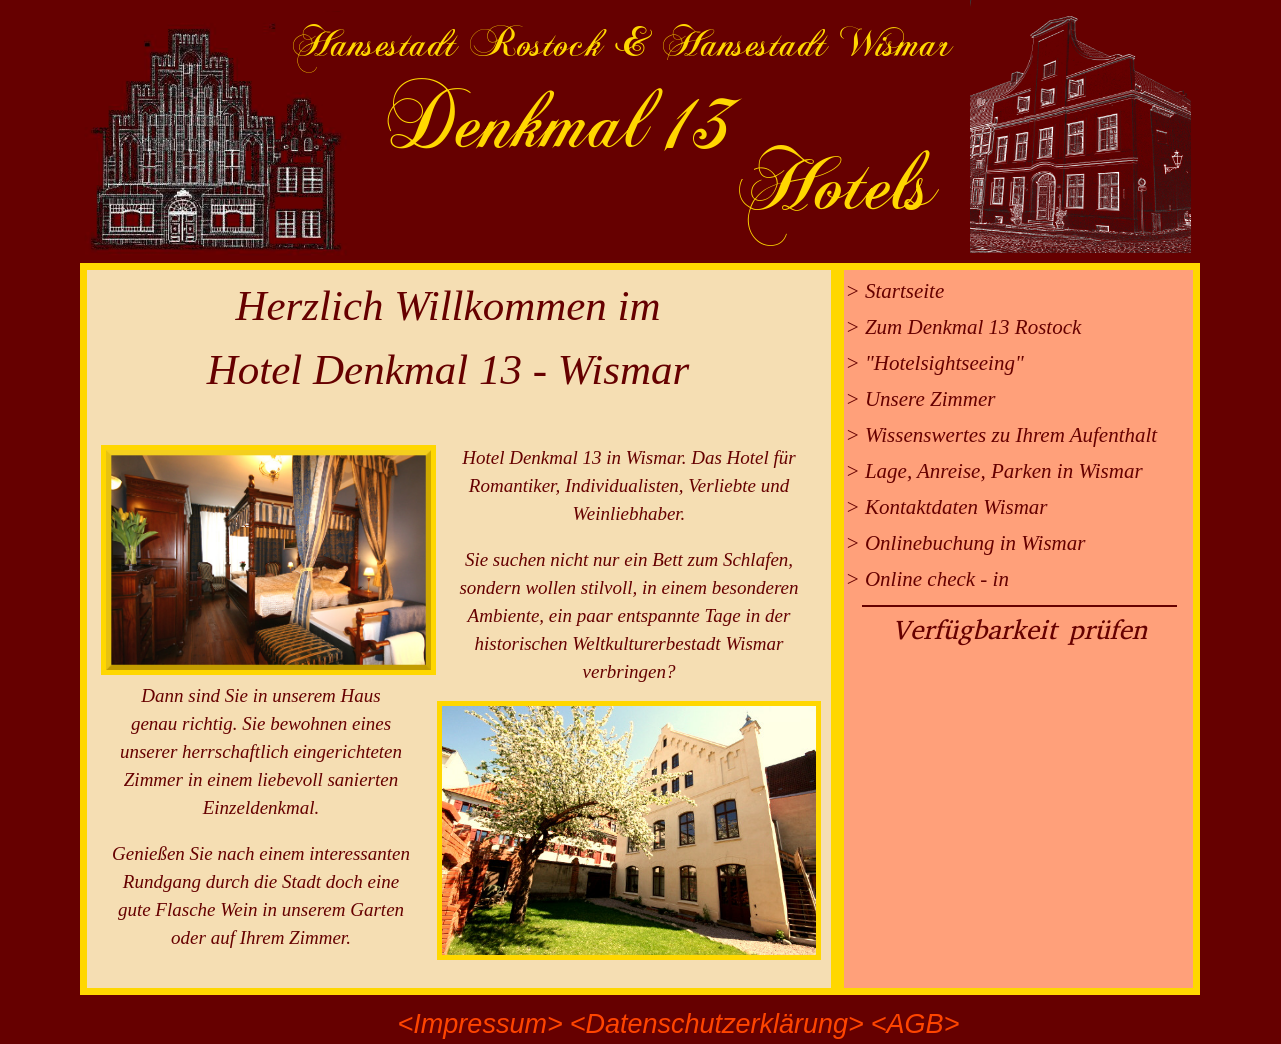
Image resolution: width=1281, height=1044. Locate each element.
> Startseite (895, 291)
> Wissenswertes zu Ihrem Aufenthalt (1002, 435)
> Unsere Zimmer (921, 399)
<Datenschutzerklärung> (717, 1024)
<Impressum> (480, 1024)
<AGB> (915, 1024)
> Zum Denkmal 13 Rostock (964, 327)
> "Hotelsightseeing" (935, 363)
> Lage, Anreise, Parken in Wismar (994, 471)
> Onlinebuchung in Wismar (966, 543)
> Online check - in (927, 579)
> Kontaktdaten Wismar (947, 507)
